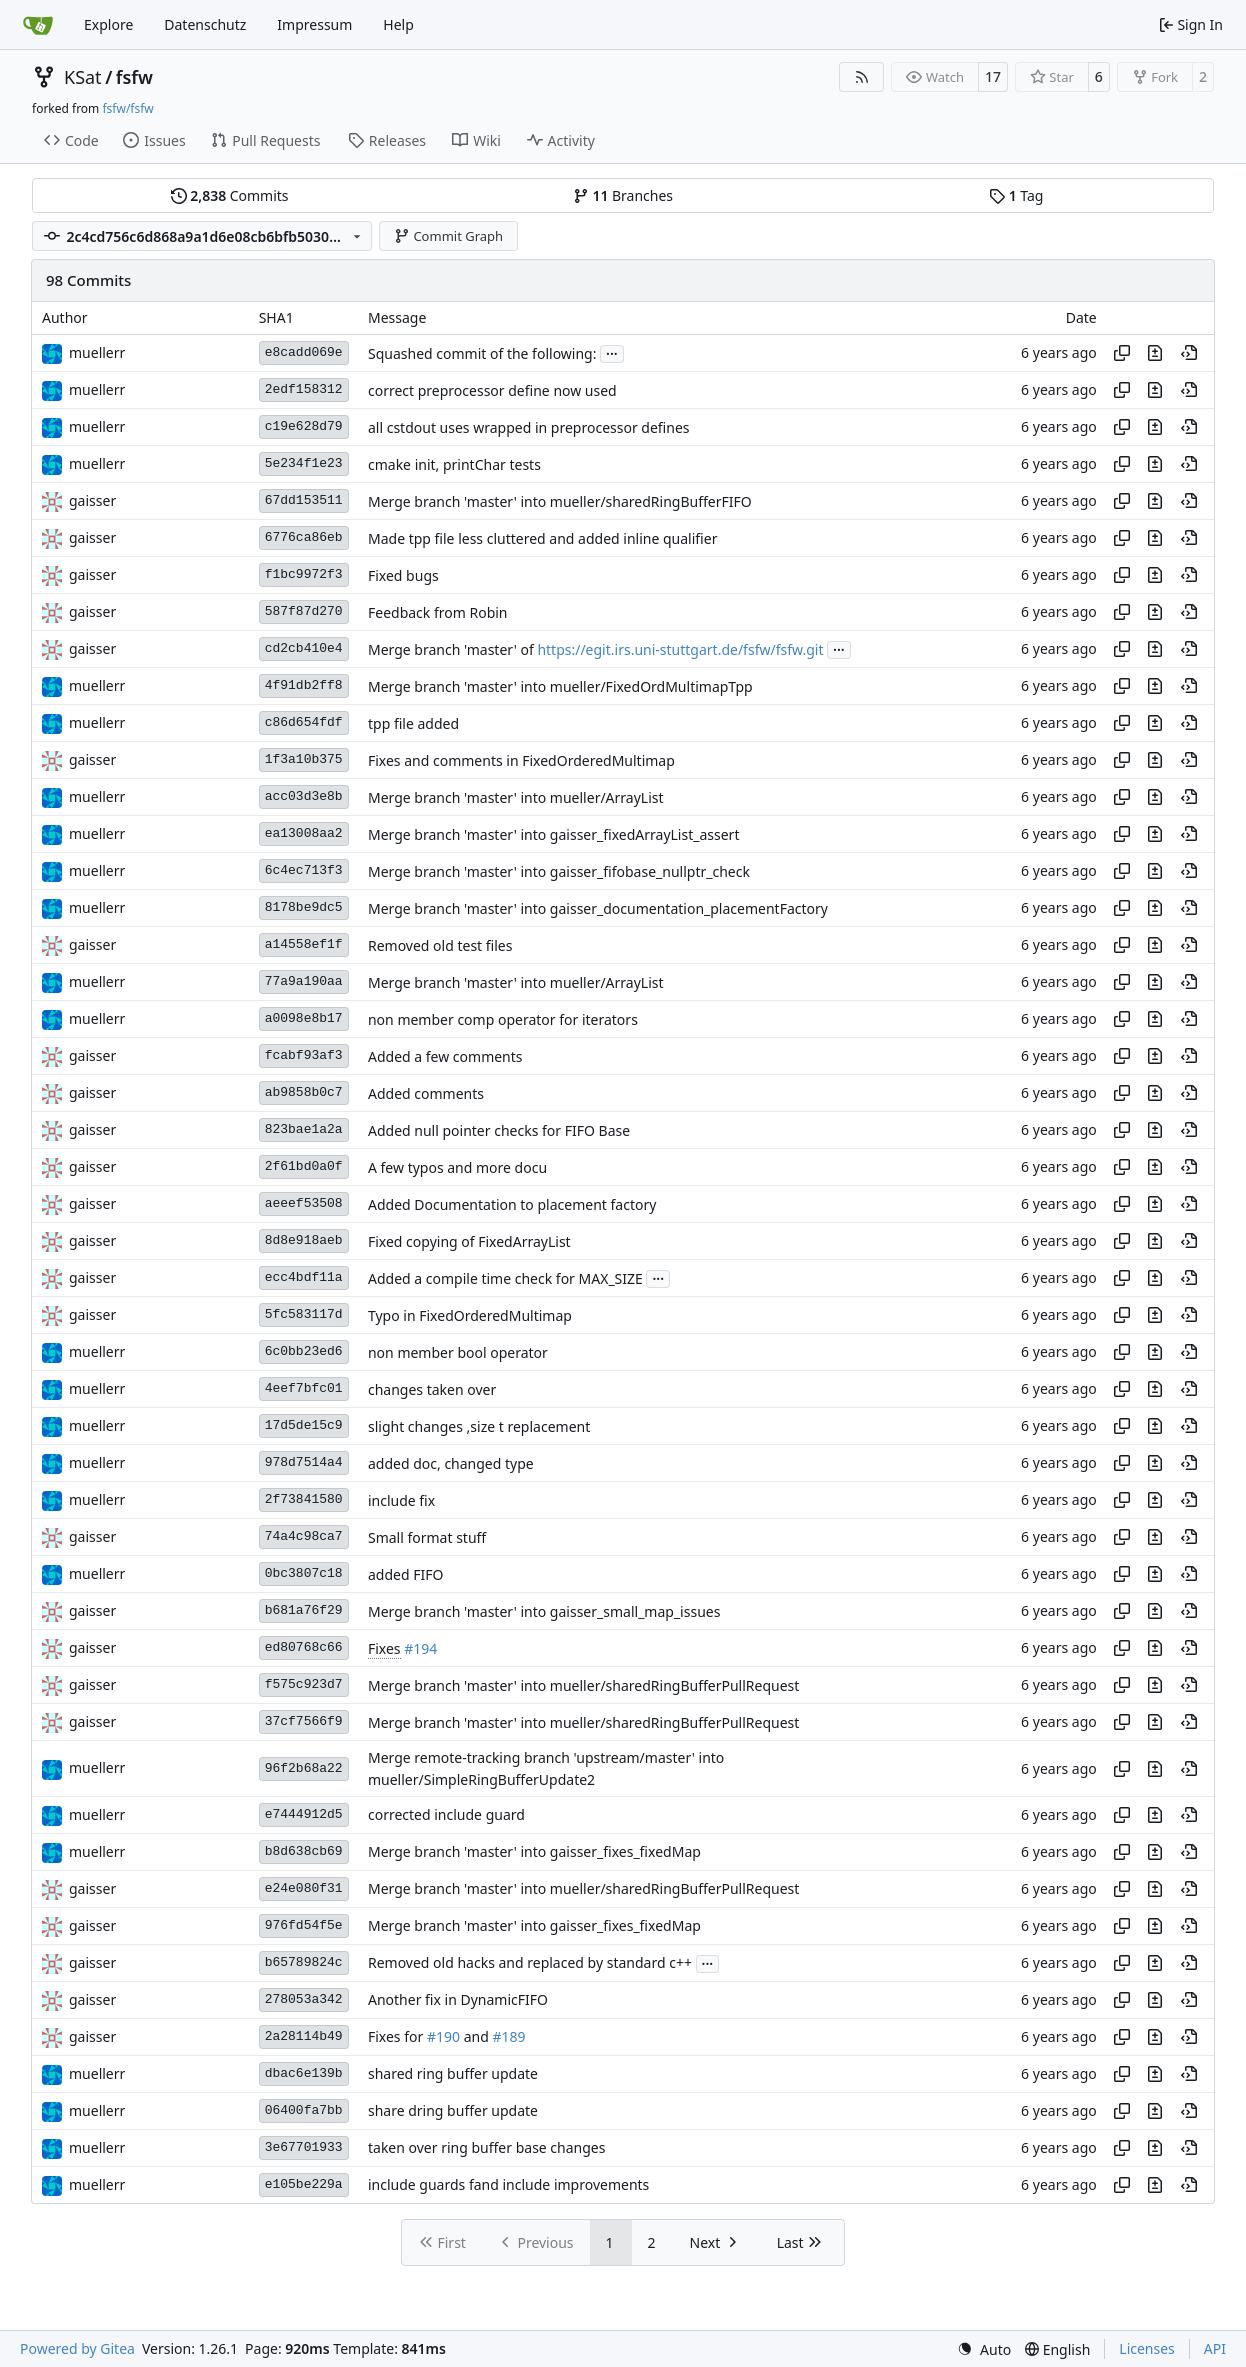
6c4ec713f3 (304, 870)
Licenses (1147, 2348)
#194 (420, 1648)
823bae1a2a (304, 1129)
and (476, 2037)
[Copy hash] (1122, 353)
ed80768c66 (304, 1647)
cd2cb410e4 (304, 648)
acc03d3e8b (304, 796)
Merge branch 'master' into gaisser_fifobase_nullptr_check (559, 871)
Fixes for (397, 2037)
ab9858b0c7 (304, 1092)
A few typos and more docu (457, 1167)
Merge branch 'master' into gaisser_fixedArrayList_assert (554, 834)
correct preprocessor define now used (492, 390)
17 (993, 76)
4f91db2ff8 (304, 685)
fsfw (134, 77)
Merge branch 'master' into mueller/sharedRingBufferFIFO (560, 501)
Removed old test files (440, 945)
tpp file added (413, 723)
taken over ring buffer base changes (487, 2148)
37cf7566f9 (304, 1721)
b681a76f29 (304, 1610)
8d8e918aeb (304, 1240)
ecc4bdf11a (304, 1277)
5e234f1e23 (304, 463)
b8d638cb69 (304, 1851)
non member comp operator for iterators (503, 1019)
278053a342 (304, 1999)
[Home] (38, 25)
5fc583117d (304, 1314)
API (1215, 2348)
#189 (508, 2037)
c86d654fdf (304, 722)
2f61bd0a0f (304, 1166)
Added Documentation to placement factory (512, 1204)
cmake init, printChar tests (454, 464)
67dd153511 (304, 500)
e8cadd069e (304, 352)
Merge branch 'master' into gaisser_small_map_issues (544, 1611)
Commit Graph (448, 236)
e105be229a (304, 2184)
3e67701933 (304, 2147)
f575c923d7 (304, 1684)
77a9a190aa (304, 981)
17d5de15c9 (304, 1425)
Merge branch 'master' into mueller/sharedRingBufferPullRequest (583, 1685)
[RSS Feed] (862, 77)
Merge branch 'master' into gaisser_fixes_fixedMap (534, 1852)
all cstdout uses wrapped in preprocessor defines (529, 427)
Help (398, 24)
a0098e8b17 (304, 1018)
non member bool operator (458, 1352)
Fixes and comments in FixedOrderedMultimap (521, 760)
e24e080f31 (304, 1888)
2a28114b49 (304, 2036)
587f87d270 (304, 611)
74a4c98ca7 (304, 1536)
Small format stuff (427, 1537)
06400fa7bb (304, 2110)
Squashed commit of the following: (482, 353)
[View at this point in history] (1189, 353)
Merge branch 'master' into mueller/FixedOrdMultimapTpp (560, 686)
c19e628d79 (304, 426)
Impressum (314, 24)
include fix (401, 1500)
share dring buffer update (453, 2111)
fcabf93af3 (304, 1055)
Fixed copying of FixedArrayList (469, 1241)
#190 (443, 2037)
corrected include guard (446, 1815)
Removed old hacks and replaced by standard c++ (530, 1963)
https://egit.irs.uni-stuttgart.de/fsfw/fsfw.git (680, 649)
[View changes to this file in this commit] (1155, 353)
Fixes (384, 1648)
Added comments (426, 1093)
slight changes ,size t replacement (479, 1426)
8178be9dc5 (304, 907)
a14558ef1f (304, 944)
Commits (230, 195)
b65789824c (304, 1962)
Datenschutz (205, 24)
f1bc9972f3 (304, 574)
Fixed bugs (403, 575)
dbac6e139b (304, 2073)
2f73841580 (304, 1499)
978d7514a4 (304, 1462)
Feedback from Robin (438, 612)
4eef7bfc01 (304, 1388)
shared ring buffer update (453, 2074)
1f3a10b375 (304, 759)
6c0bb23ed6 (304, 1351)
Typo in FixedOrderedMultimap (470, 1315)
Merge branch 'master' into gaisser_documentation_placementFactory (598, 908)
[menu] (984, 2349)
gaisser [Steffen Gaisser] (92, 500)
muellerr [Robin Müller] (97, 352)
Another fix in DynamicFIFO (458, 2000)
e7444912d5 (304, 1814)
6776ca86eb (304, 537)
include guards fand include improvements (508, 2185)
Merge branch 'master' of (452, 649)
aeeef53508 (304, 1203)
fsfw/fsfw (127, 108)
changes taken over (432, 1389)
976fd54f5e (304, 1925)
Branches (623, 195)
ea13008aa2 (304, 833)
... (612, 352)
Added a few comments (445, 1056)
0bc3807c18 (304, 1573)
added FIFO (405, 1574)
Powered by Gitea (77, 2348)
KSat (83, 77)
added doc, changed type (451, 1463)
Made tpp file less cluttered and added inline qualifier (542, 538)
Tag (1016, 195)
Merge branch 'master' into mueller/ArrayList (516, 797)
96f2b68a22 (304, 1768)
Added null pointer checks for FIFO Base (499, 1130)
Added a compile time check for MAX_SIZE (505, 1278)
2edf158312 (304, 389)
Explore (108, 24)
